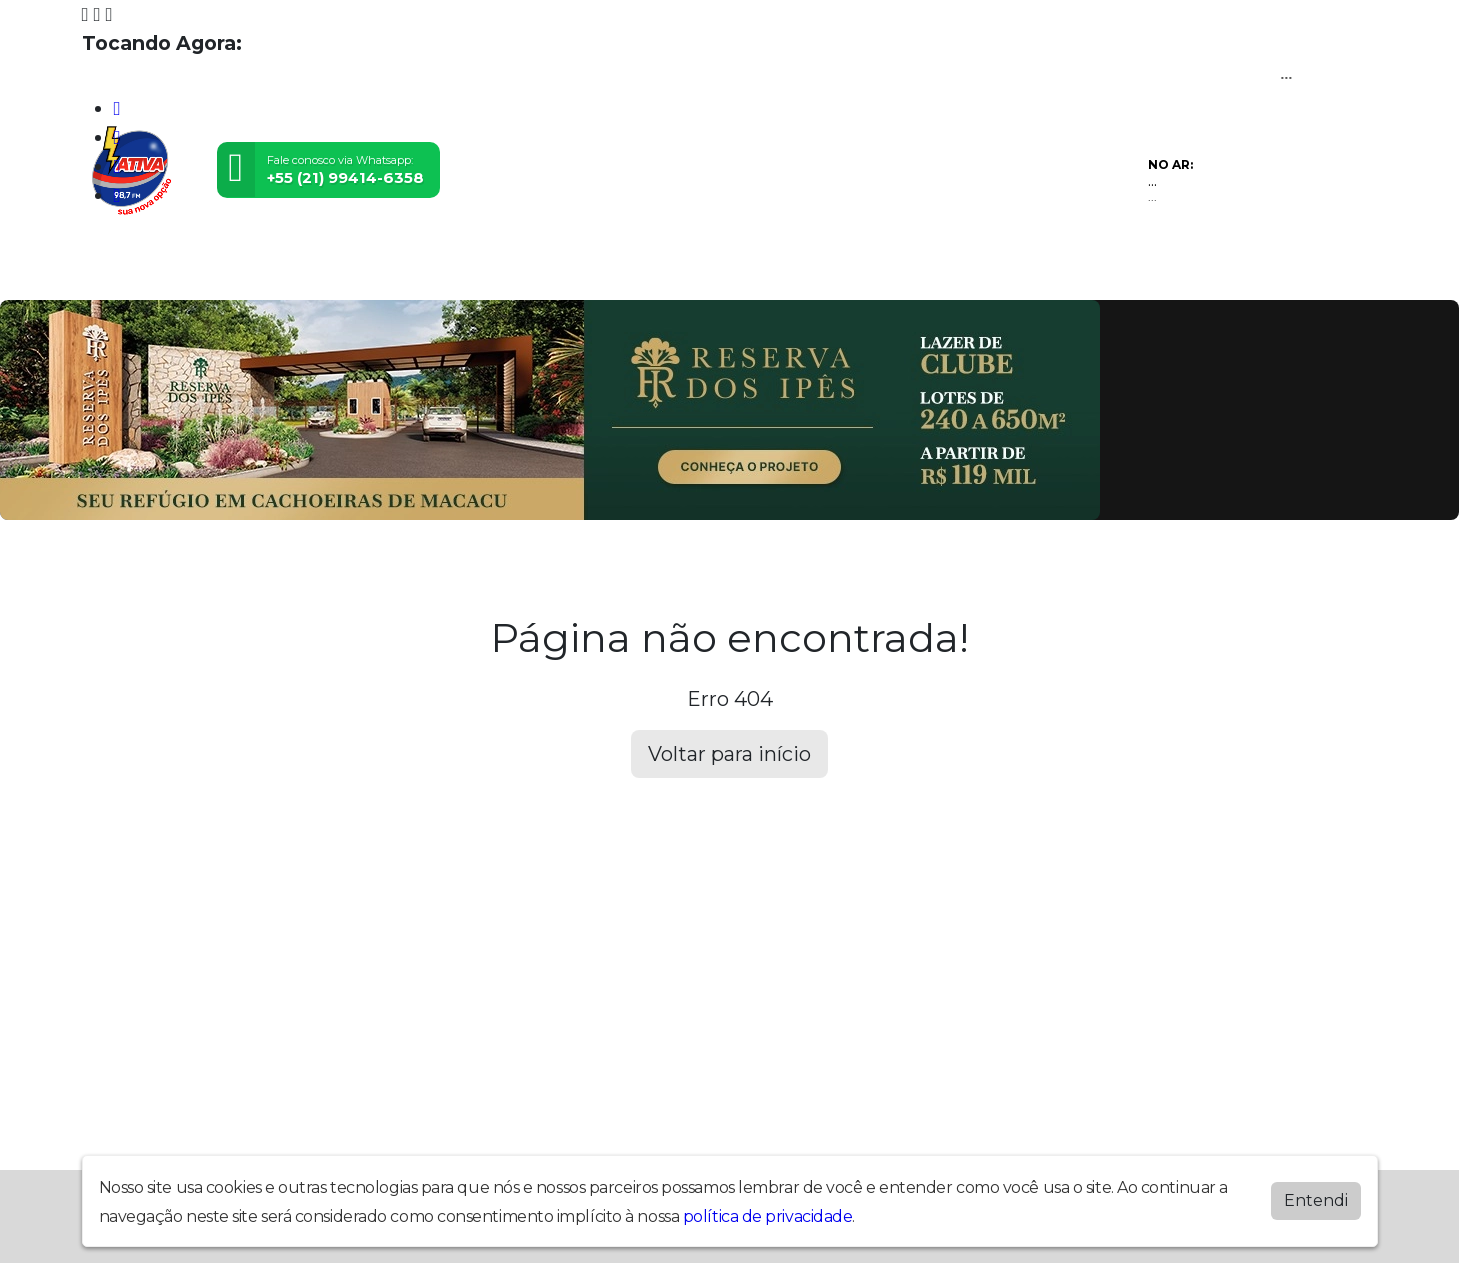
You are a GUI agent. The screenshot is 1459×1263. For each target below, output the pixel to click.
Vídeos (376, 269)
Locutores (598, 269)
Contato (946, 269)
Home (124, 269)
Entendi (1316, 1200)
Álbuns (845, 269)
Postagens (730, 269)
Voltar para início (729, 754)
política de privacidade (768, 1216)
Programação (249, 269)
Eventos (478, 269)
